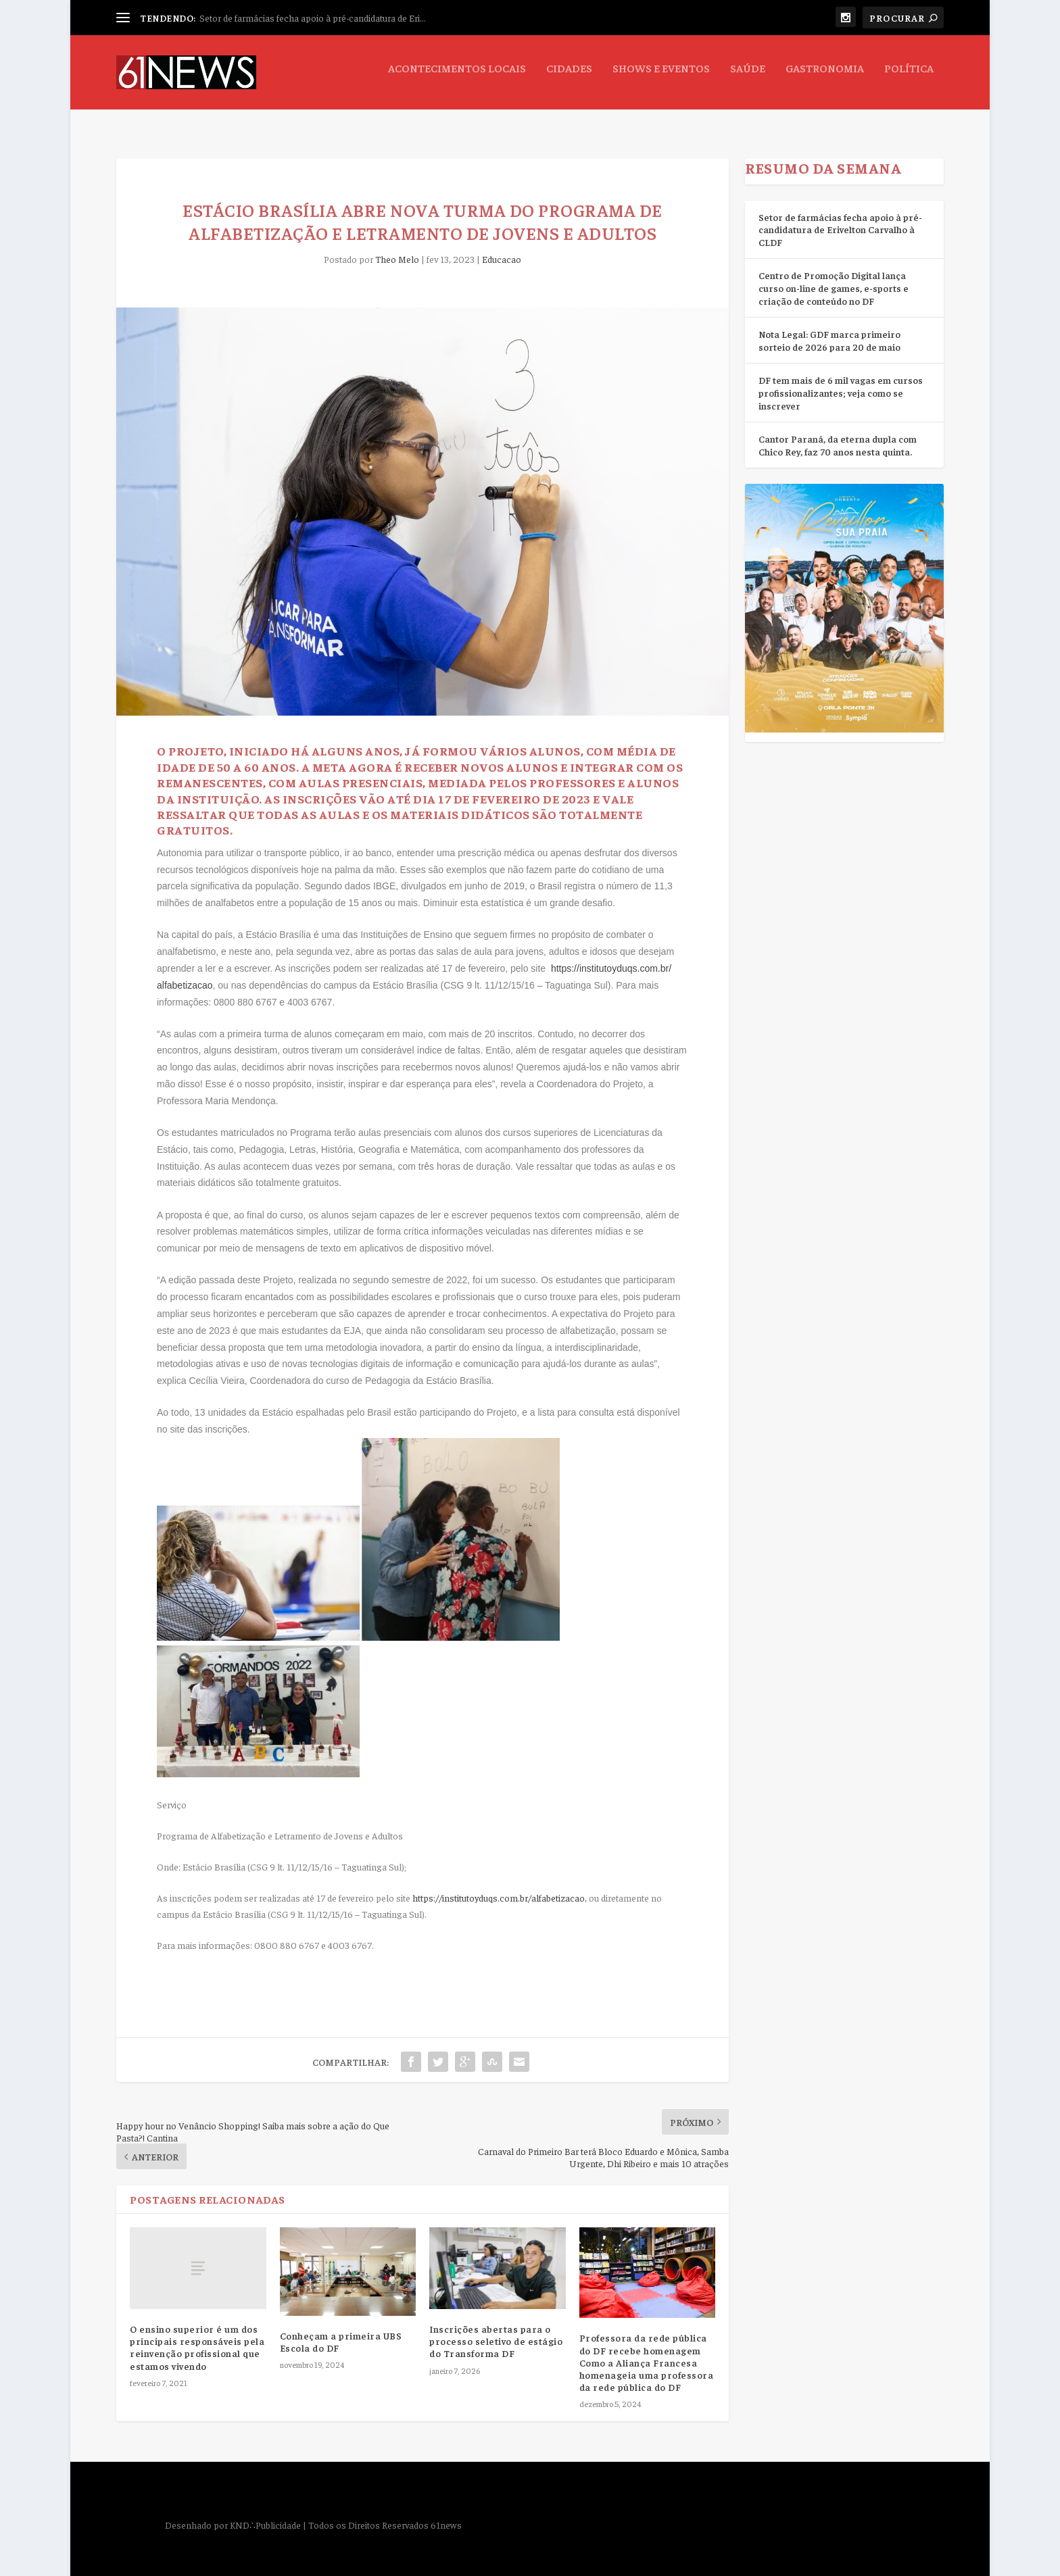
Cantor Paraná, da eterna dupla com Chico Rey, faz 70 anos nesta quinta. (837, 432)
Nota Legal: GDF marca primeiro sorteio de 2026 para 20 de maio (829, 328)
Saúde (747, 78)
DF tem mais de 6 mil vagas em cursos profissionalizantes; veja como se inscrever (840, 380)
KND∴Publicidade (265, 2512)
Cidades (569, 78)
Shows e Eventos (661, 78)
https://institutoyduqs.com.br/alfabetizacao (498, 1885)
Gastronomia (825, 78)
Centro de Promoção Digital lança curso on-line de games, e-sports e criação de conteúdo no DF (833, 275)
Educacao (501, 247)
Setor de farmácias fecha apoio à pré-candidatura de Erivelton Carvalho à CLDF (840, 217)
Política (909, 78)
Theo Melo (397, 247)
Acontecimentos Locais (457, 78)
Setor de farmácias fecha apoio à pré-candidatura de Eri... (312, 17)
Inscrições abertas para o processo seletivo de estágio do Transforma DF (495, 2328)
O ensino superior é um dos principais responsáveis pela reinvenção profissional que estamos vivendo (197, 2335)
